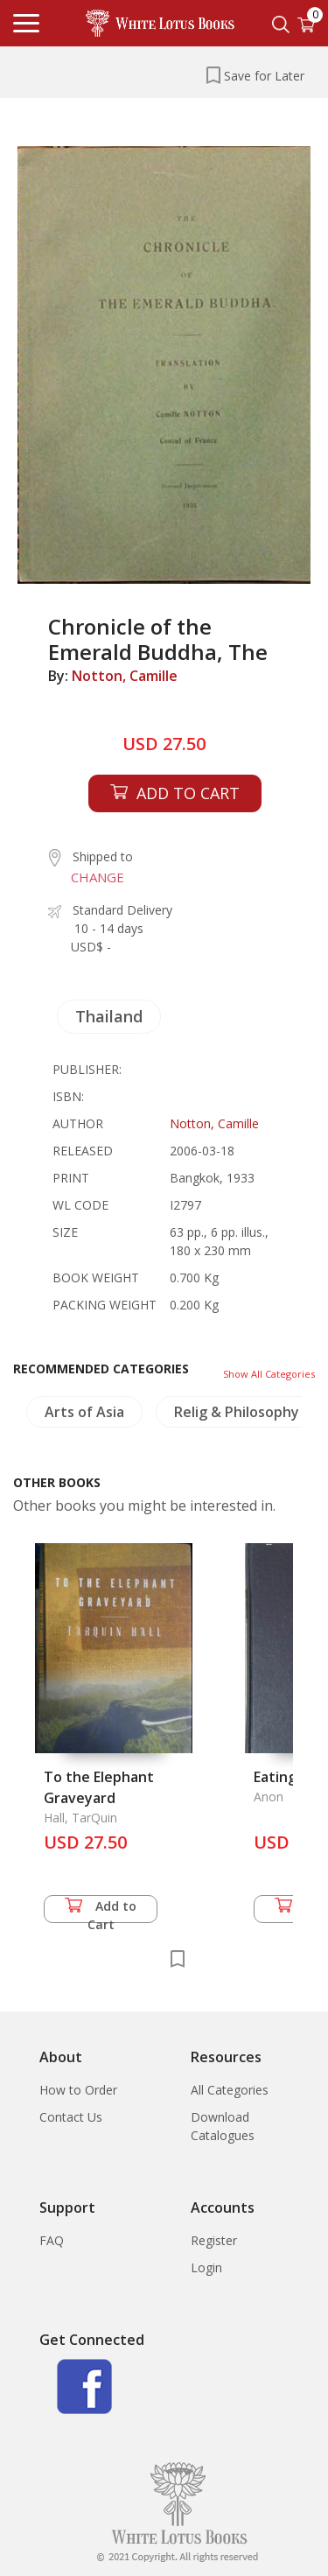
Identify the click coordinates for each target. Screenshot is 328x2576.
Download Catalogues (223, 2126)
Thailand (109, 1016)
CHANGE (97, 877)
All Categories (230, 2089)
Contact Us (70, 2117)
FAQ (51, 2240)
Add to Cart (100, 1910)
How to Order (78, 2089)
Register (214, 2240)
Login (206, 2267)
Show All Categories (269, 1373)
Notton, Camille (125, 675)
